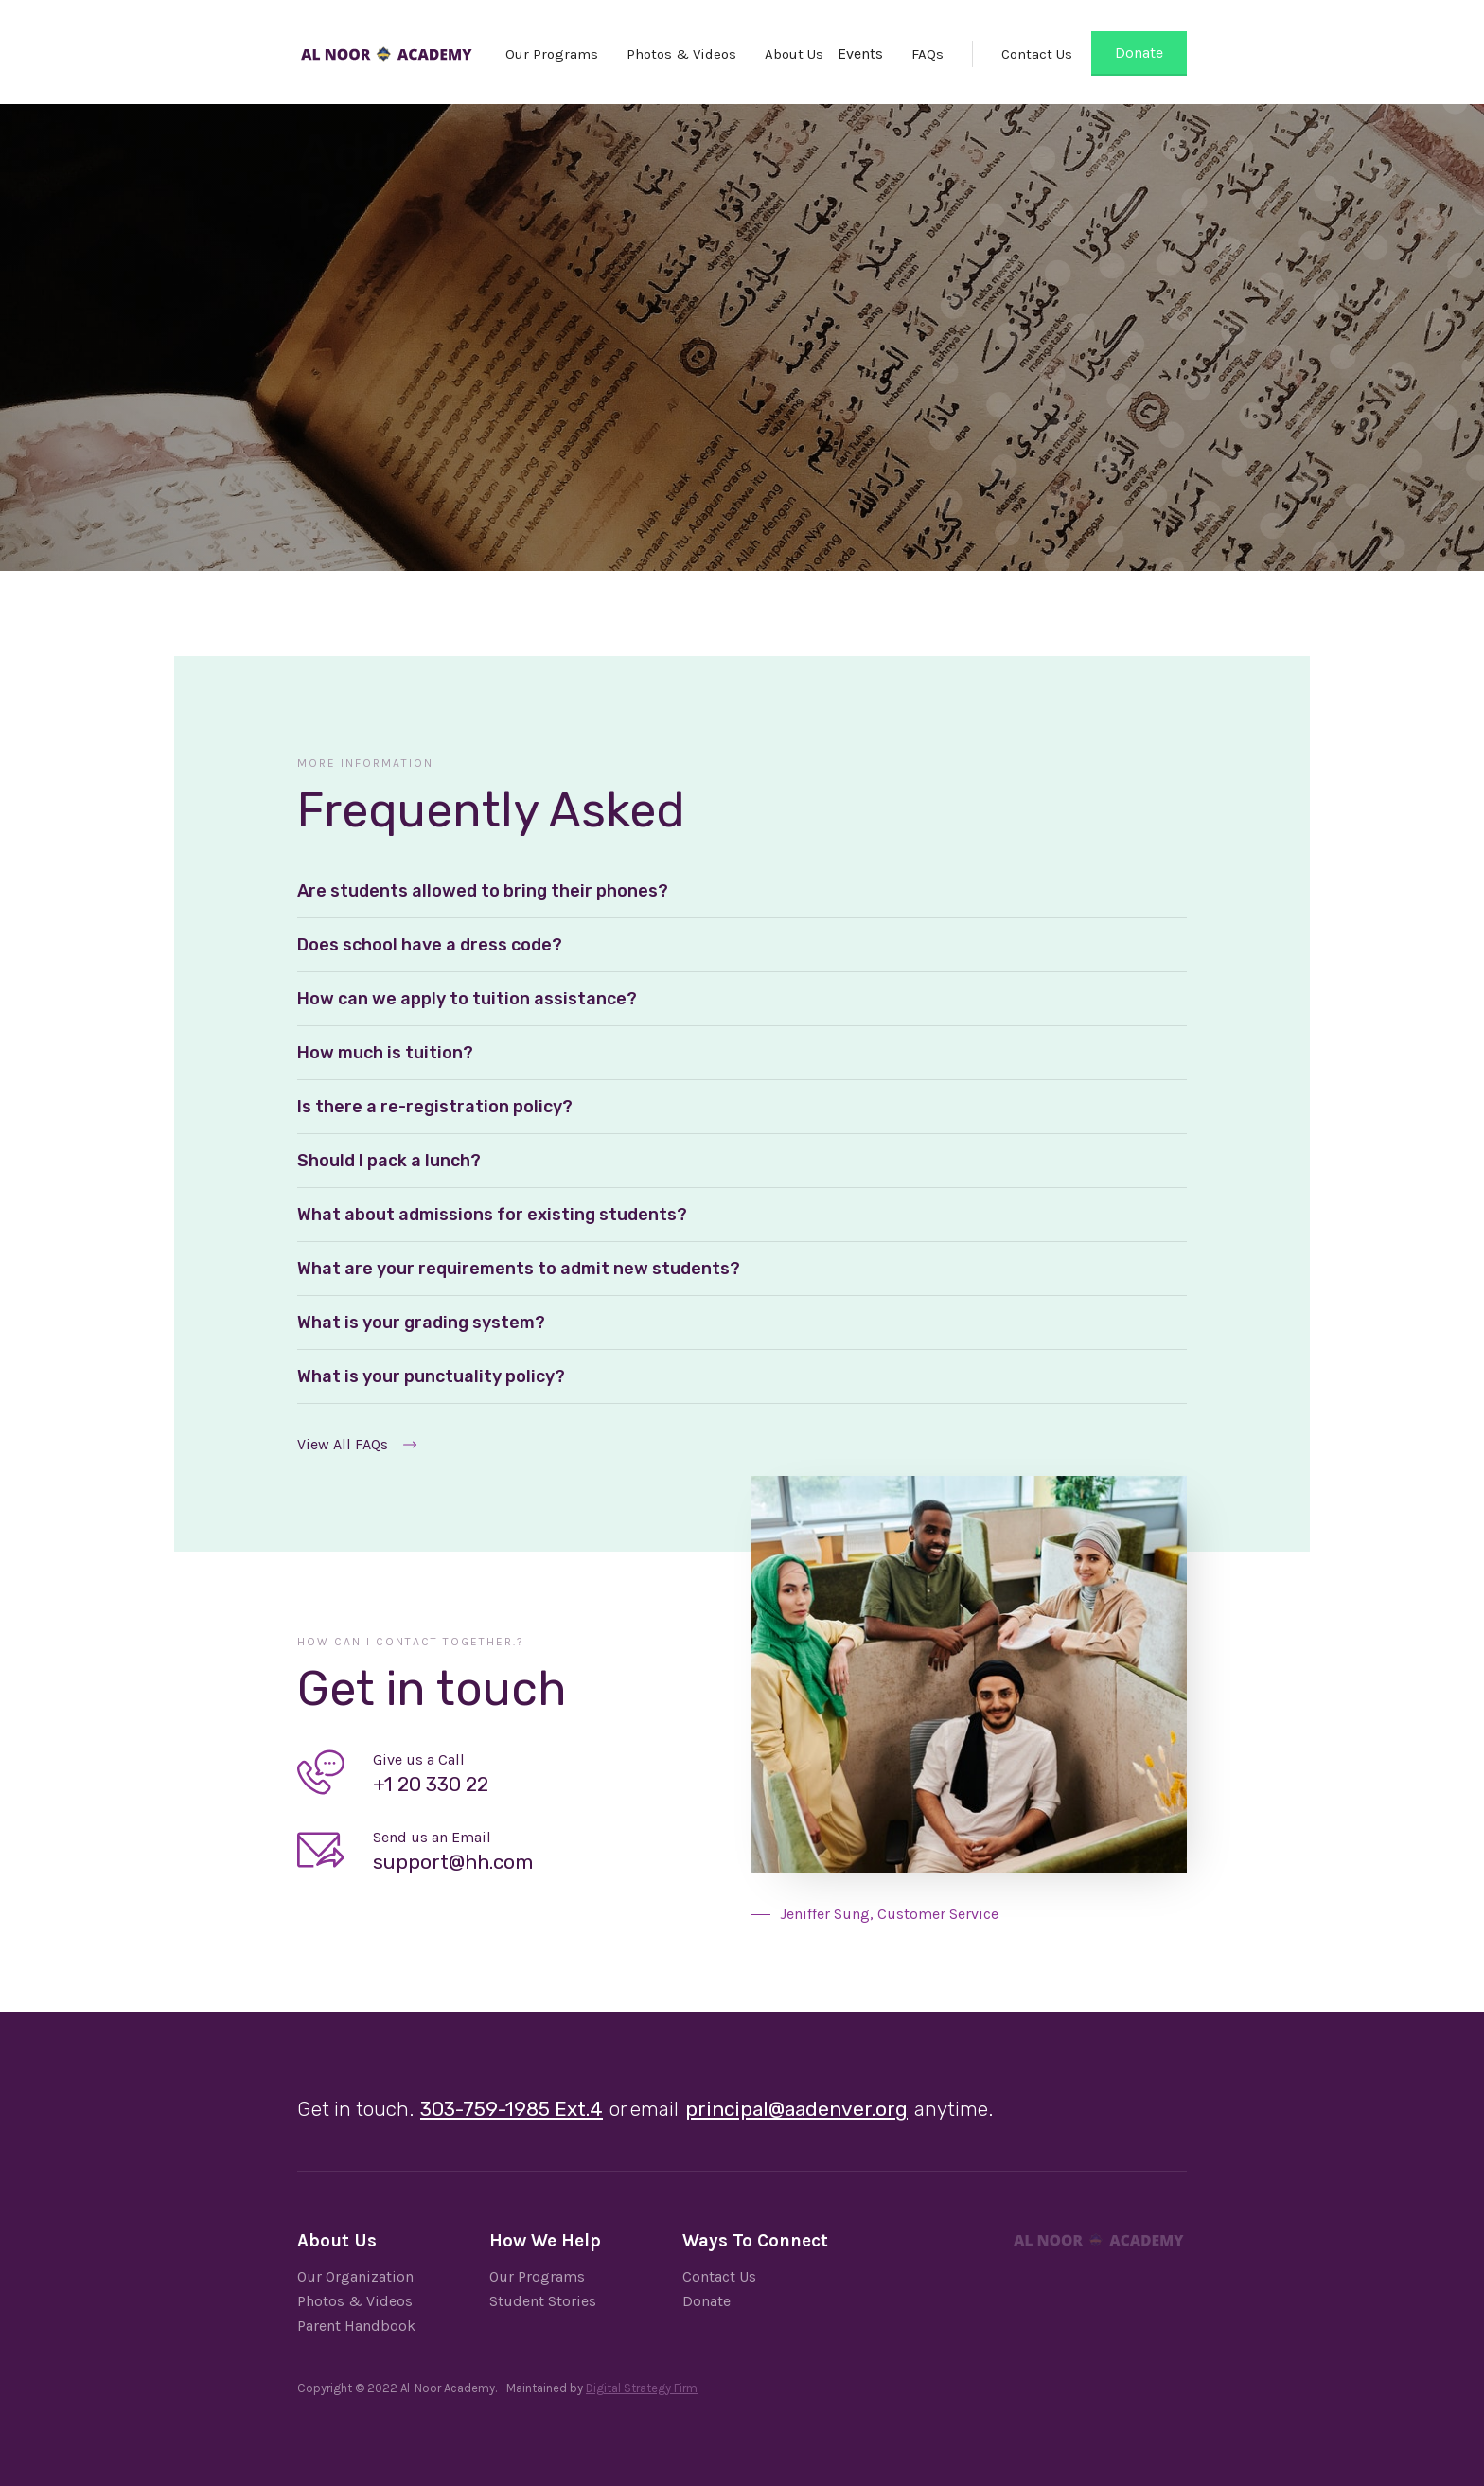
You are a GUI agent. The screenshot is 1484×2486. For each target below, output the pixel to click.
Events (860, 53)
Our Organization (355, 2276)
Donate (1139, 53)
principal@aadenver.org (796, 2109)
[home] (386, 47)
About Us (794, 53)
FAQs (927, 53)
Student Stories (542, 2301)
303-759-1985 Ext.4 (511, 2109)
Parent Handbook (356, 2326)
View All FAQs (342, 1444)
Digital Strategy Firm (642, 2388)
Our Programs (551, 53)
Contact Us (1036, 53)
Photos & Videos (681, 53)
